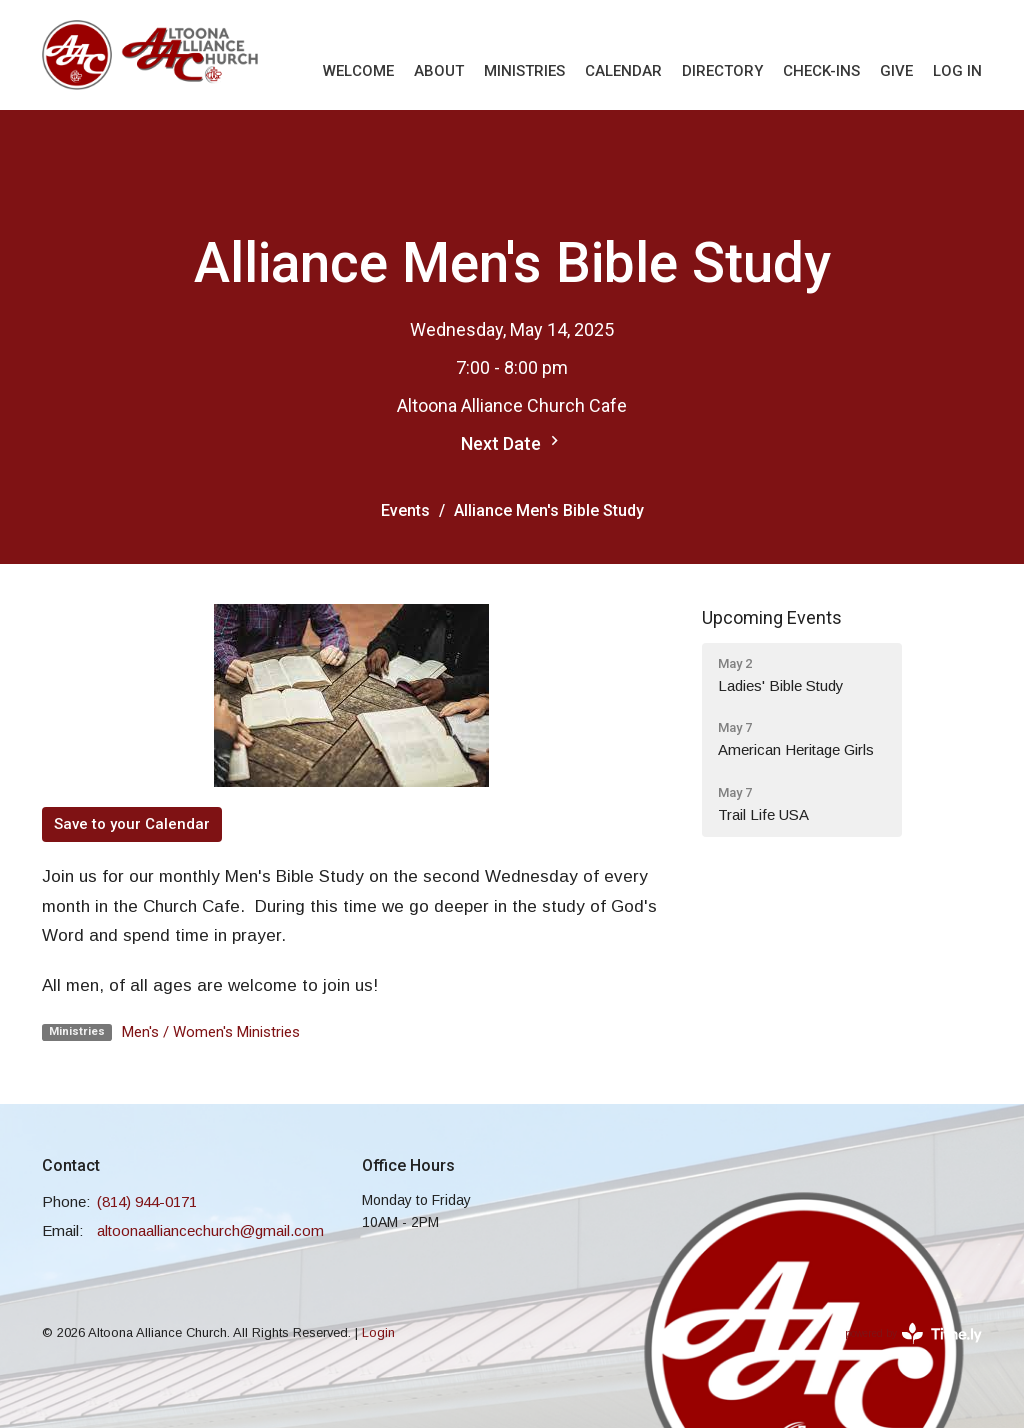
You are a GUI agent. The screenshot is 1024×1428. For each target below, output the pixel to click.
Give (896, 71)
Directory (722, 71)
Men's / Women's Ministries (211, 1032)
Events (405, 510)
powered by (913, 1333)
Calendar (623, 71)
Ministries (524, 71)
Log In (957, 71)
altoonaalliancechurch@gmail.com (210, 1230)
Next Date (512, 442)
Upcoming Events (772, 617)
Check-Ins (821, 71)
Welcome (358, 71)
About (439, 71)
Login (378, 1332)
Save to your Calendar (132, 824)
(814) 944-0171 (147, 1201)
